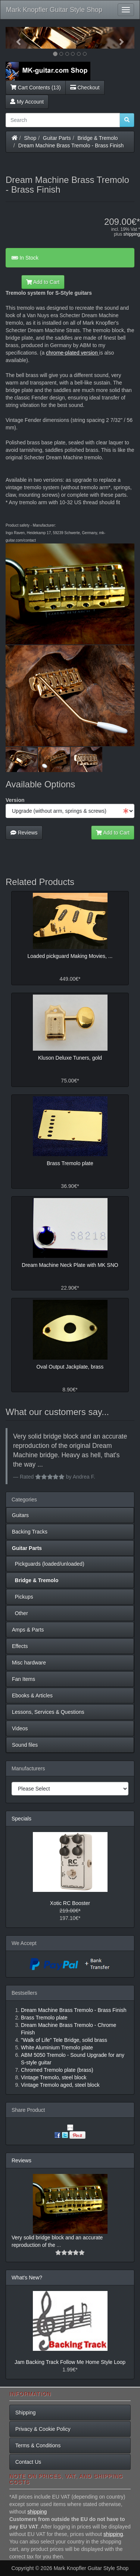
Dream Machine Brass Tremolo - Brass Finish (71, 145)
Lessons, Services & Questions (48, 1712)
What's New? (27, 2278)
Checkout (85, 88)
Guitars (20, 1515)
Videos (20, 1728)
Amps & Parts (28, 1630)
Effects (20, 1646)
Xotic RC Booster (70, 1903)
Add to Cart (43, 282)
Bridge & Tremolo (98, 138)
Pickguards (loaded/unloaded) (48, 1564)
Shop (30, 138)
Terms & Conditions (37, 2445)
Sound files (25, 1745)
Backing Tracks (29, 1532)
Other (20, 1613)
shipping (131, 234)
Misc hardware (29, 1663)
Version (15, 800)
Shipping (25, 2413)
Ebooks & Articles (32, 1696)
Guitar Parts (57, 138)
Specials (21, 1819)
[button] (15, 38)
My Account (27, 102)
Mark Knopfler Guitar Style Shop (54, 9)
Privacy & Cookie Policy (43, 2429)
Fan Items (23, 1679)
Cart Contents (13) (35, 88)
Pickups (22, 1597)
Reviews (24, 833)
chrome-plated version (72, 353)
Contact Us (28, 2462)
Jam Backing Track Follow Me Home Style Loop (70, 2362)
